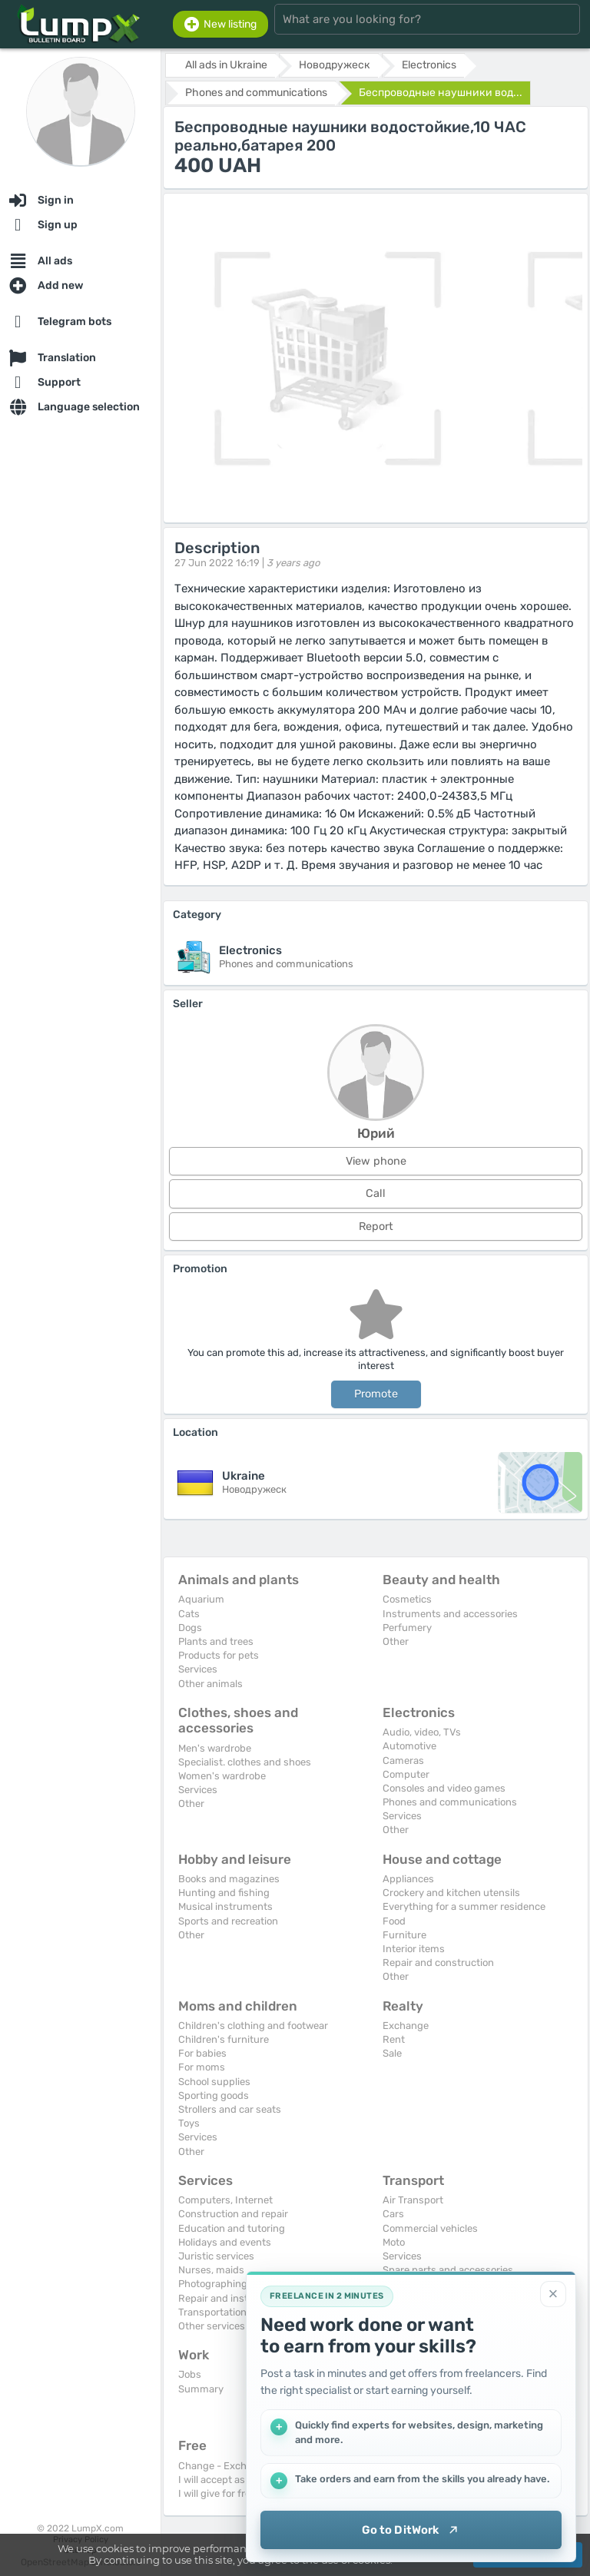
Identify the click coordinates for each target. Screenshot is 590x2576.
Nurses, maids (211, 2270)
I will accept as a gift (224, 2479)
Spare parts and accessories (448, 2270)
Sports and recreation (228, 1921)
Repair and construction (438, 1962)
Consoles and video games (444, 1788)
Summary (201, 2389)
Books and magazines (229, 1879)
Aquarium (201, 1599)
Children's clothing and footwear (253, 2025)
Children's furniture (223, 2039)
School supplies (214, 2081)
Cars (393, 2214)
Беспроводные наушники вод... (440, 92)
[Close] (553, 2294)
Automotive (409, 1746)
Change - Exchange (224, 2466)
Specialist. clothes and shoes (244, 1762)
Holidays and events (224, 2242)
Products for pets (218, 1655)
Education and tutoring (231, 2228)
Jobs (189, 2374)
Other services (211, 2326)
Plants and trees (216, 1641)
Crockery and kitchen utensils (451, 1892)
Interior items (414, 1948)
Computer (406, 1774)
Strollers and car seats (229, 2109)
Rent (394, 2039)
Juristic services (216, 2256)
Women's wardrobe (222, 1776)
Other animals (210, 1683)
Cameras (403, 1760)
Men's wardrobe (214, 1748)
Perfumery (407, 1627)
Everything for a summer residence (464, 1906)
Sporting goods (213, 2095)
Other (396, 1641)
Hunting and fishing (224, 1892)
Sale (392, 2053)
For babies (202, 2053)
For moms (201, 2067)
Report (376, 1226)
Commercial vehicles (430, 2228)
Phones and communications (450, 1802)
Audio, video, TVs (422, 1732)
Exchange (406, 2025)
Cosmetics (407, 1599)
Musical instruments (225, 1906)
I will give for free (217, 2493)
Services (197, 1669)
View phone (376, 1161)
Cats (189, 1614)
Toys (189, 2123)
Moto (394, 2242)
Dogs (190, 1627)
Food (394, 1921)
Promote (376, 1394)
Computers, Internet (225, 2200)
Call (376, 1193)
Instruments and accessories (450, 1614)
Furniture (404, 1935)
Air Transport (413, 2200)
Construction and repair (233, 2214)
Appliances (408, 1879)
